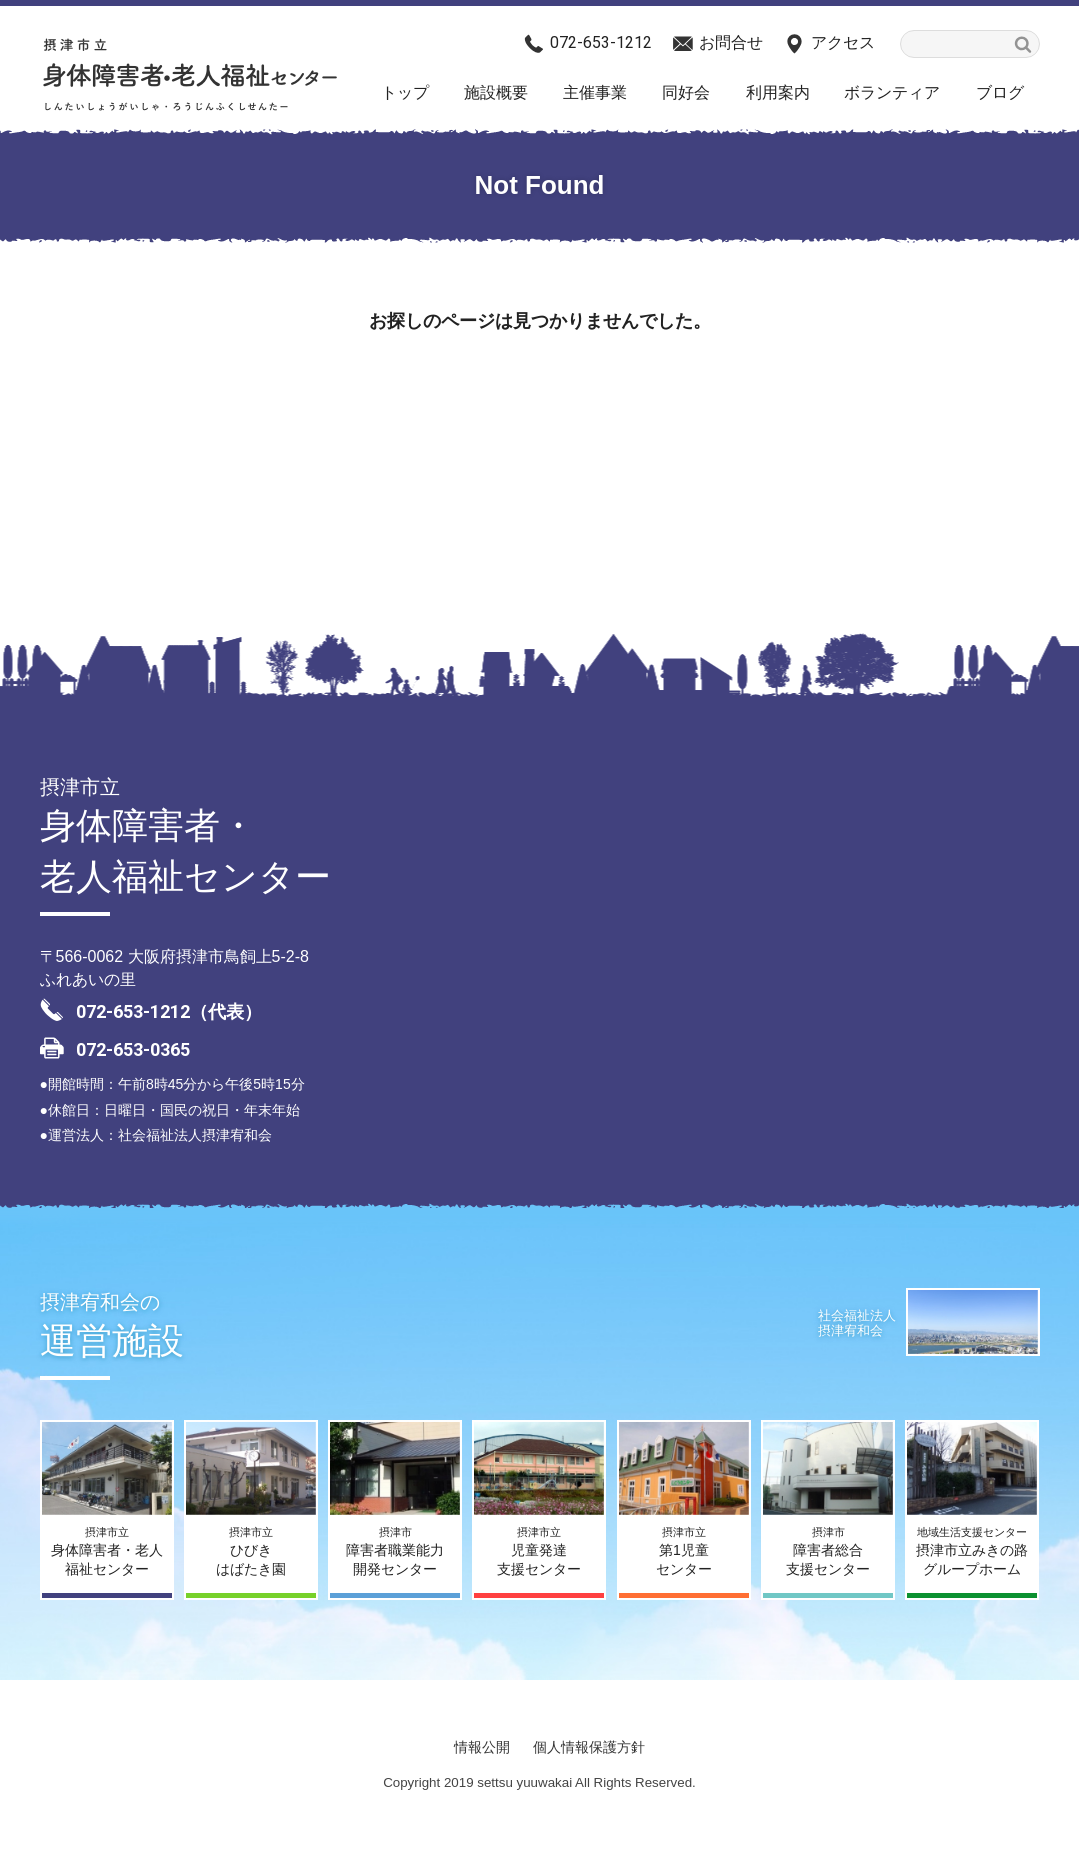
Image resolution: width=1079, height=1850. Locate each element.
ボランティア (892, 92)
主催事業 (595, 92)
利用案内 (778, 92)
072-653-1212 (601, 42)
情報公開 (482, 1747)
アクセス (843, 42)
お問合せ (731, 42)
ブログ (1000, 92)
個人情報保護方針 (589, 1747)
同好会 (686, 92)
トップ (405, 92)
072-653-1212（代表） (169, 1011)
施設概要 (496, 92)
